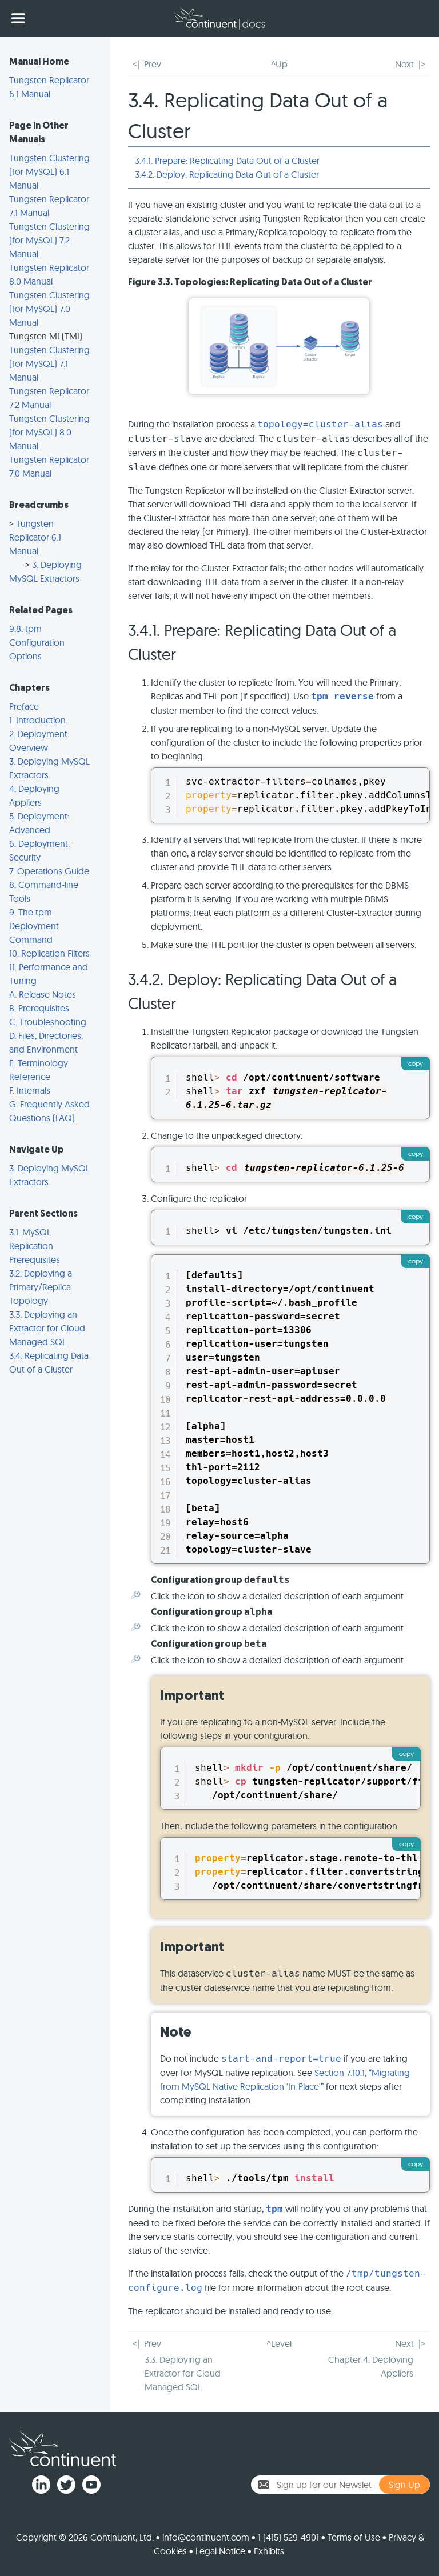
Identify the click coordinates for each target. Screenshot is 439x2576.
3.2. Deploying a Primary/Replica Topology (40, 1286)
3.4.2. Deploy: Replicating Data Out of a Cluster (227, 174)
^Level (279, 2343)
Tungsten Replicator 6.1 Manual (35, 537)
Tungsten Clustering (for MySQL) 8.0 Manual (49, 432)
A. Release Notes (42, 994)
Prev (152, 64)
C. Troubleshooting (47, 1021)
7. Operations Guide (49, 871)
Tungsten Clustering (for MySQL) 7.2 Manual (49, 240)
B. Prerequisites (39, 1008)
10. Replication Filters (49, 953)
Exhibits (269, 2551)
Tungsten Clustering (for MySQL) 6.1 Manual (49, 171)
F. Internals (29, 1090)
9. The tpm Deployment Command (34, 925)
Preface (24, 706)
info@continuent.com (205, 2537)
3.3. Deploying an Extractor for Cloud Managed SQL (47, 1328)
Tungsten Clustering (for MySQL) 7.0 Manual (49, 308)
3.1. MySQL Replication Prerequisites (34, 1245)
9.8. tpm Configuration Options (37, 642)
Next (404, 64)
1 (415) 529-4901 (288, 2537)
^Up (279, 64)
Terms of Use (354, 2537)
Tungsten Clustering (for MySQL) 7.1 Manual (49, 363)
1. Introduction (37, 720)
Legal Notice (220, 2551)
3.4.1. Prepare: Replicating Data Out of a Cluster (227, 160)
